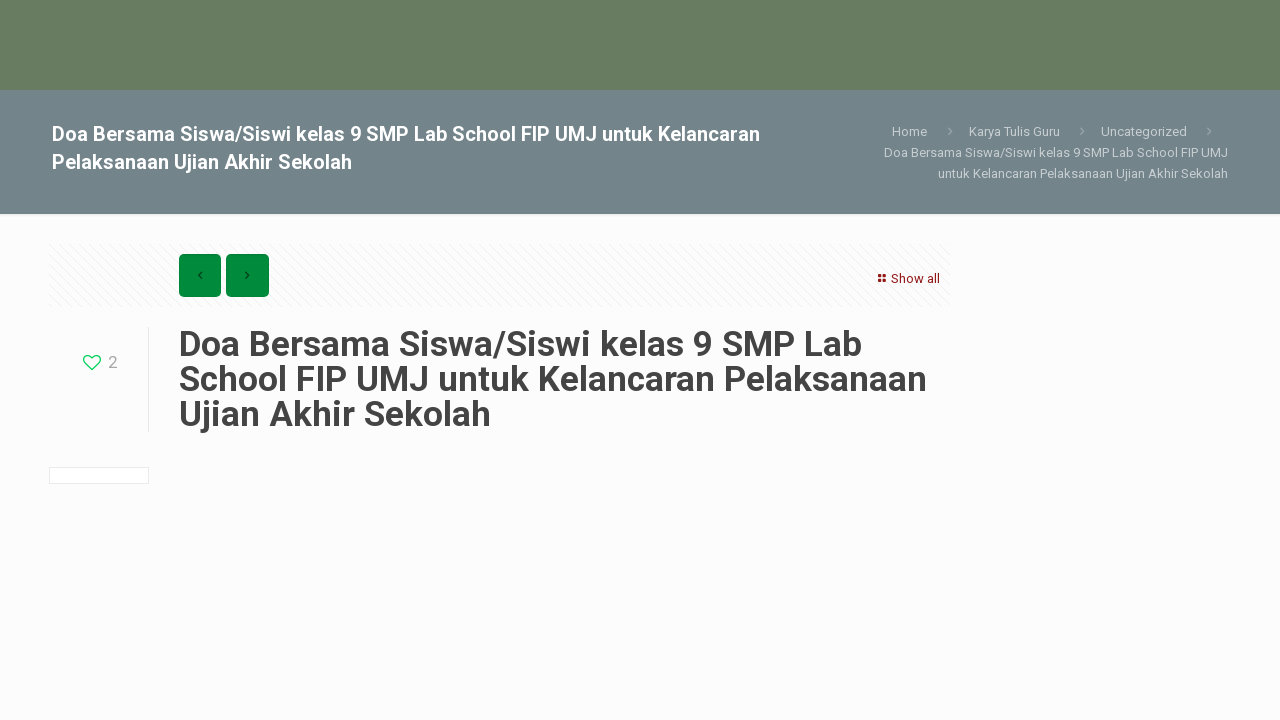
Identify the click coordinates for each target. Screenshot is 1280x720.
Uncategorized (1144, 131)
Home (909, 131)
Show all (906, 278)
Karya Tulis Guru (1014, 131)
